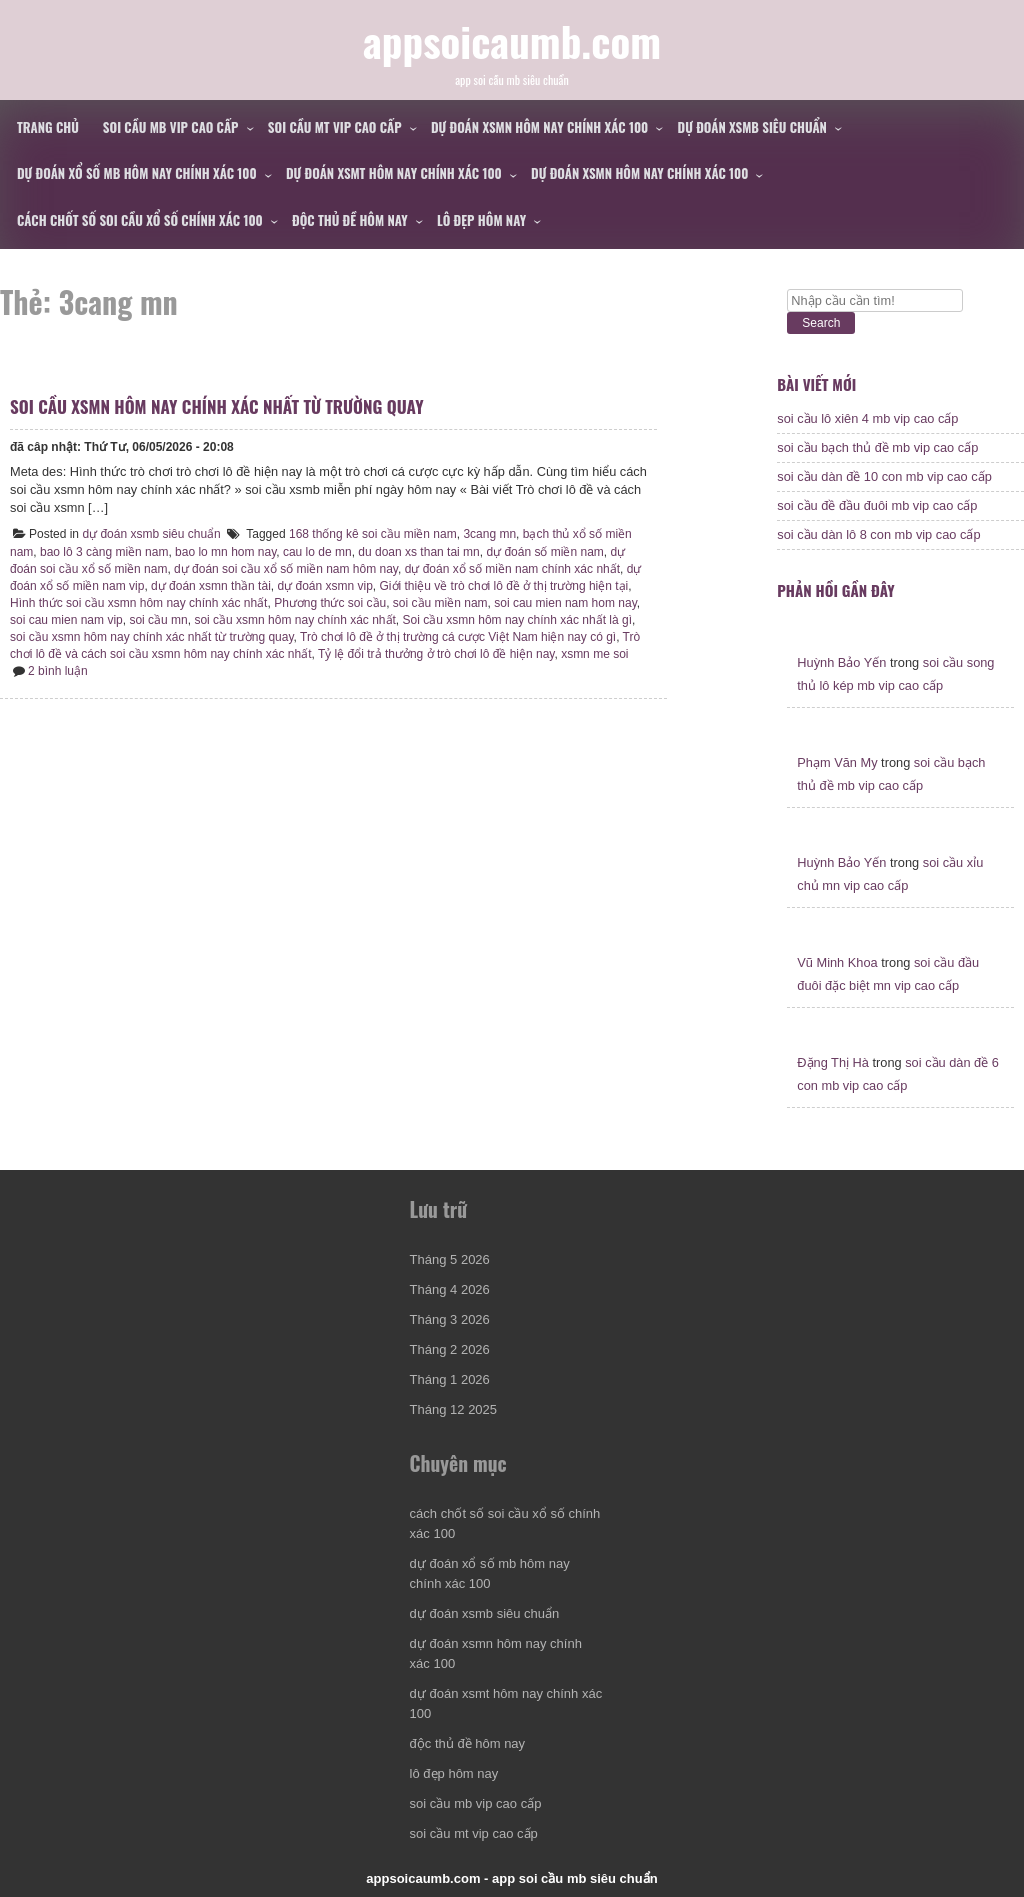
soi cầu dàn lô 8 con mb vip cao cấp (878, 534)
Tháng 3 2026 (450, 1319)
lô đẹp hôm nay (481, 220)
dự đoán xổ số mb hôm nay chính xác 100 (137, 173)
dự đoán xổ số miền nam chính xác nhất (512, 569)
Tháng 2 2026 (450, 1349)
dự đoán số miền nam (544, 552)
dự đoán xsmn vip (324, 586)
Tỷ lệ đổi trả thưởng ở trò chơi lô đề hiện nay (436, 654)
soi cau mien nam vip (66, 620)
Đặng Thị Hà (833, 1062)
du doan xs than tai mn (418, 552)
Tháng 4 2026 (450, 1289)
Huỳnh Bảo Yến (841, 662)
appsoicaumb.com (512, 40)
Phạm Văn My (837, 762)
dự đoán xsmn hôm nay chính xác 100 (539, 127)
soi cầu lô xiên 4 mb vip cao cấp (867, 418)
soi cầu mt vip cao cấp (335, 127)
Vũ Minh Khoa (837, 962)
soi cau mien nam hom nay (565, 603)
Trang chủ (48, 127)
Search (821, 323)
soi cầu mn (158, 620)
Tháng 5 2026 (450, 1259)
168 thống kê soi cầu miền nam (373, 534)
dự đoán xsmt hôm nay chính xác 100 (394, 173)
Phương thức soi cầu (330, 603)
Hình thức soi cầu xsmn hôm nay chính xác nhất (138, 603)
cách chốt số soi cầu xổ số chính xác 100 (140, 220)
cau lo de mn (317, 552)
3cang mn (489, 534)
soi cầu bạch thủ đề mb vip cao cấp (877, 447)
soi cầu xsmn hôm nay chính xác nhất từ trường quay (217, 406)
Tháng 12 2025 (453, 1409)
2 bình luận (58, 671)
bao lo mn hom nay (225, 552)
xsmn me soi (594, 654)
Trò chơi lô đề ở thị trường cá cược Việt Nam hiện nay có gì (458, 637)
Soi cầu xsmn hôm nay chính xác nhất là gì (517, 620)
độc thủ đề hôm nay (350, 220)
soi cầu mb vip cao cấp (171, 127)
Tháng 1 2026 (450, 1379)
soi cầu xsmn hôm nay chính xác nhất (294, 620)
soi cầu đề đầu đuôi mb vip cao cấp (877, 505)
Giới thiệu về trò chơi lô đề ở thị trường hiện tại (504, 586)
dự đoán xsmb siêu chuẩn (752, 127)
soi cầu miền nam (440, 603)
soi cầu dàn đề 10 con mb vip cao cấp (884, 476)
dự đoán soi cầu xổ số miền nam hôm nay (286, 569)
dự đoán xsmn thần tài (211, 586)
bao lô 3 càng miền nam (104, 552)
